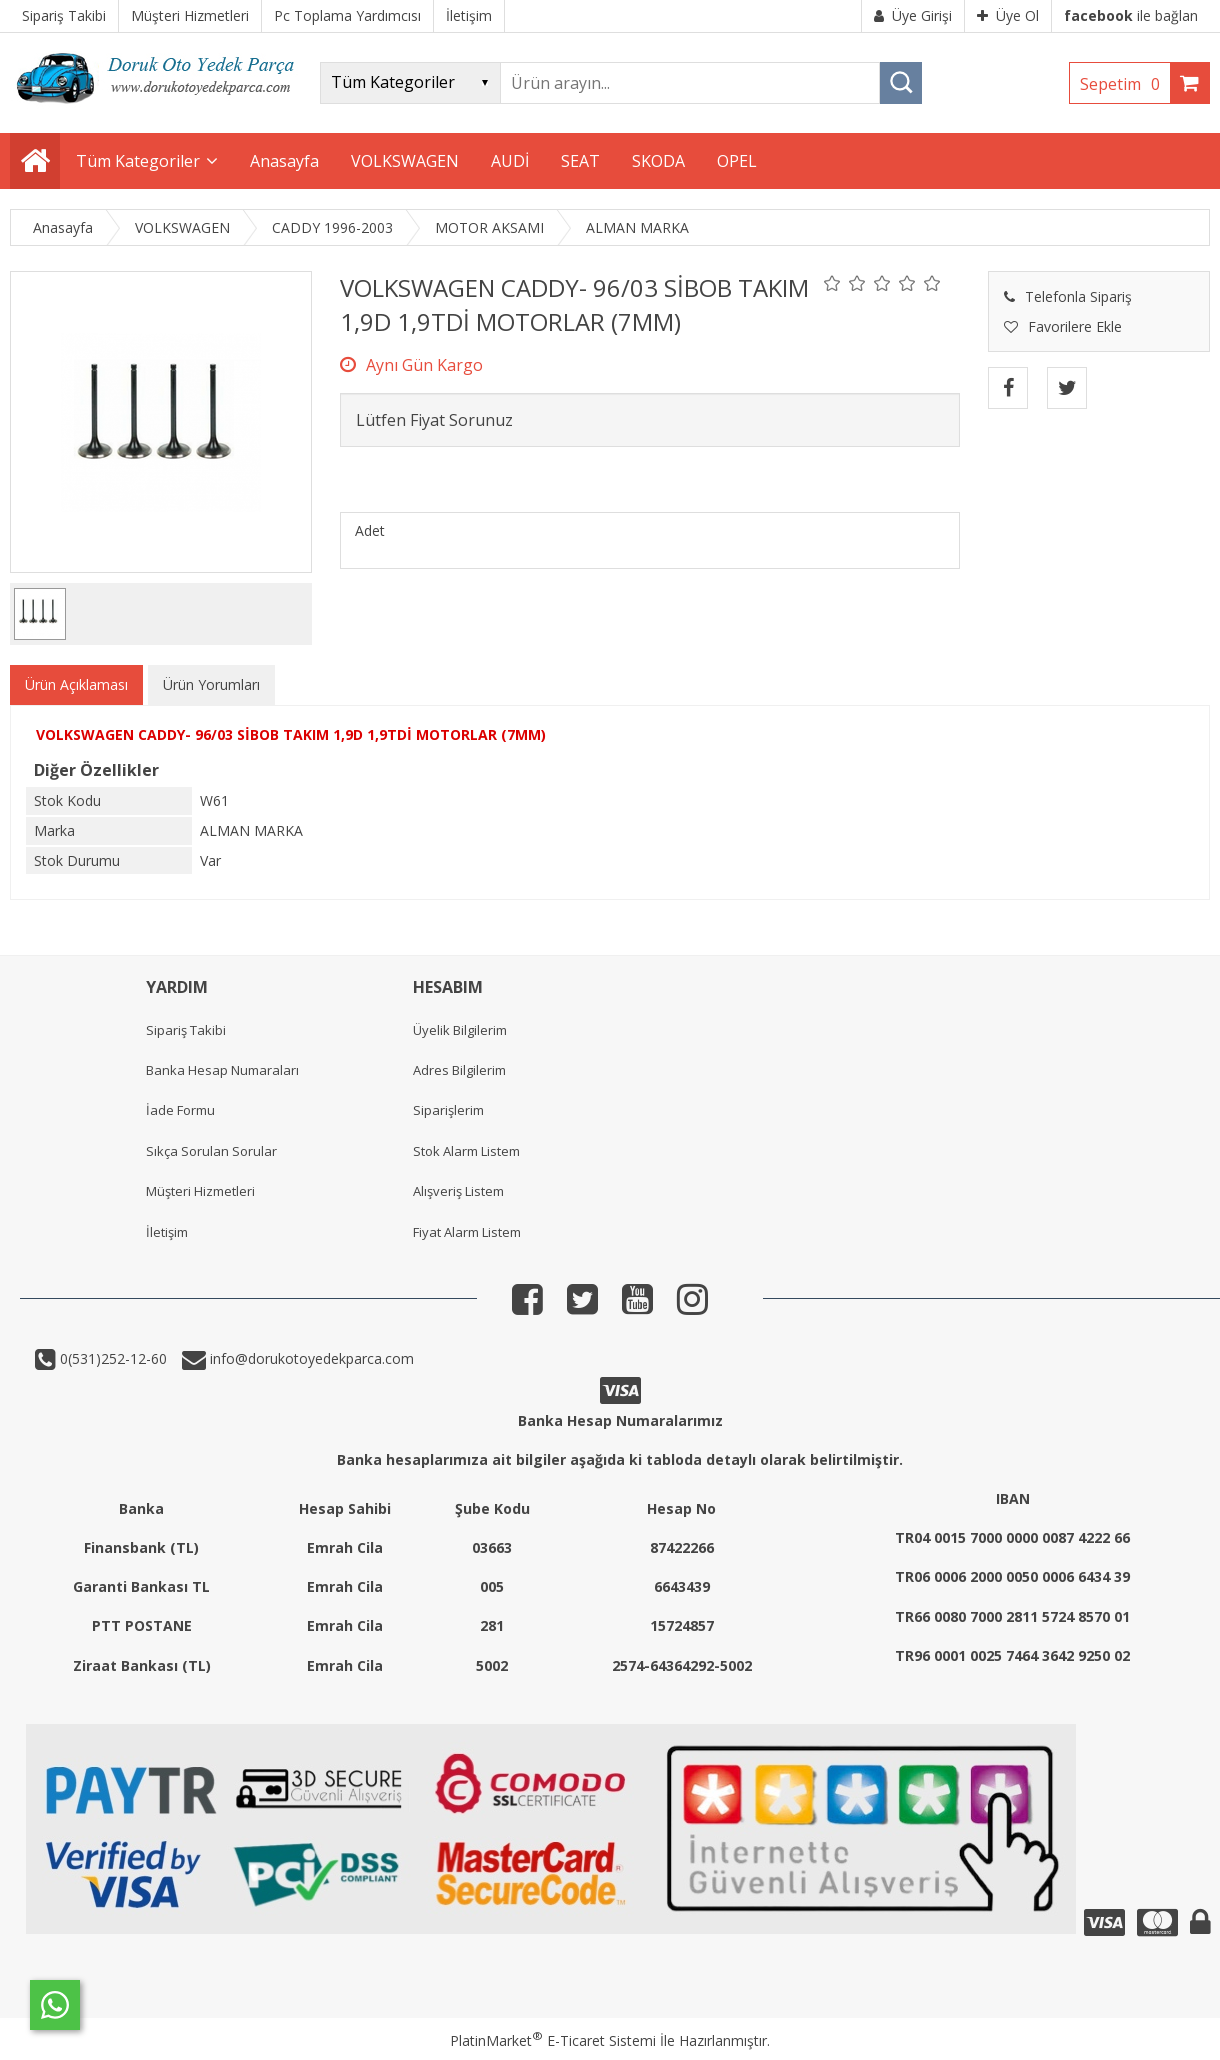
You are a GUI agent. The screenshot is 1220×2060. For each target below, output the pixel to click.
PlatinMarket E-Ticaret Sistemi (553, 2040)
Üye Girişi (913, 15)
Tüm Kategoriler (138, 161)
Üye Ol (1008, 15)
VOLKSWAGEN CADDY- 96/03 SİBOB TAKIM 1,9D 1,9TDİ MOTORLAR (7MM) (291, 734)
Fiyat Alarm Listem (467, 1232)
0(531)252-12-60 (111, 1358)
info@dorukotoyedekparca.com (310, 1358)
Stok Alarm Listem (466, 1151)
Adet (370, 530)
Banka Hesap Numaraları (222, 1070)
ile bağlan (1131, 15)
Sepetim (1125, 84)
